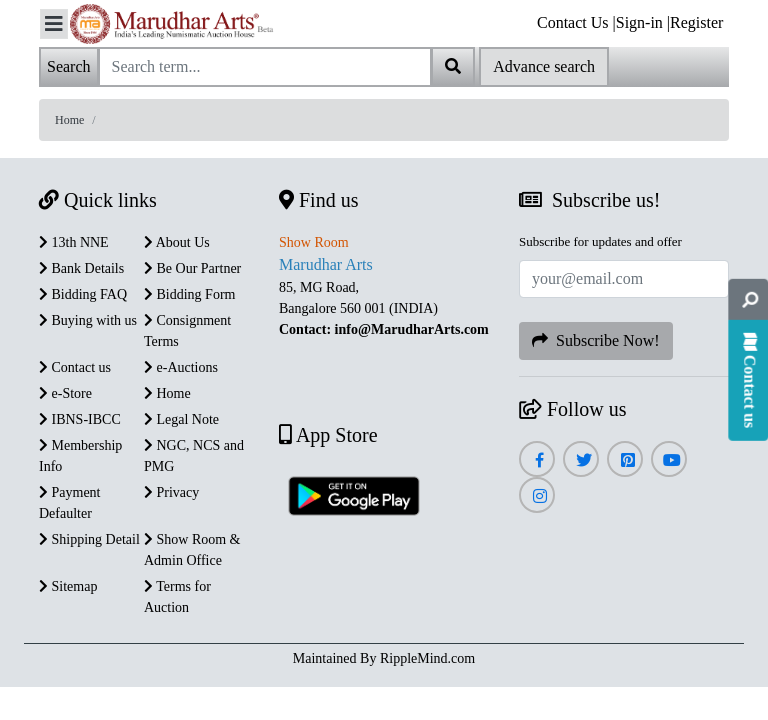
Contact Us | (576, 22)
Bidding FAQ (83, 294)
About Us (177, 242)
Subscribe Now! (596, 340)
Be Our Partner (192, 268)
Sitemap (68, 586)
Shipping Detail (89, 539)
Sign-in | (643, 22)
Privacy (171, 492)
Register (696, 22)
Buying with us (88, 320)
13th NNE (74, 242)
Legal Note (181, 419)
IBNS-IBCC (80, 419)
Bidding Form (189, 294)
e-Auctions (181, 367)
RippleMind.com (427, 658)
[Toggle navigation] (54, 24)
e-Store (65, 393)
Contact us (75, 367)
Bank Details (81, 268)
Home (69, 120)
